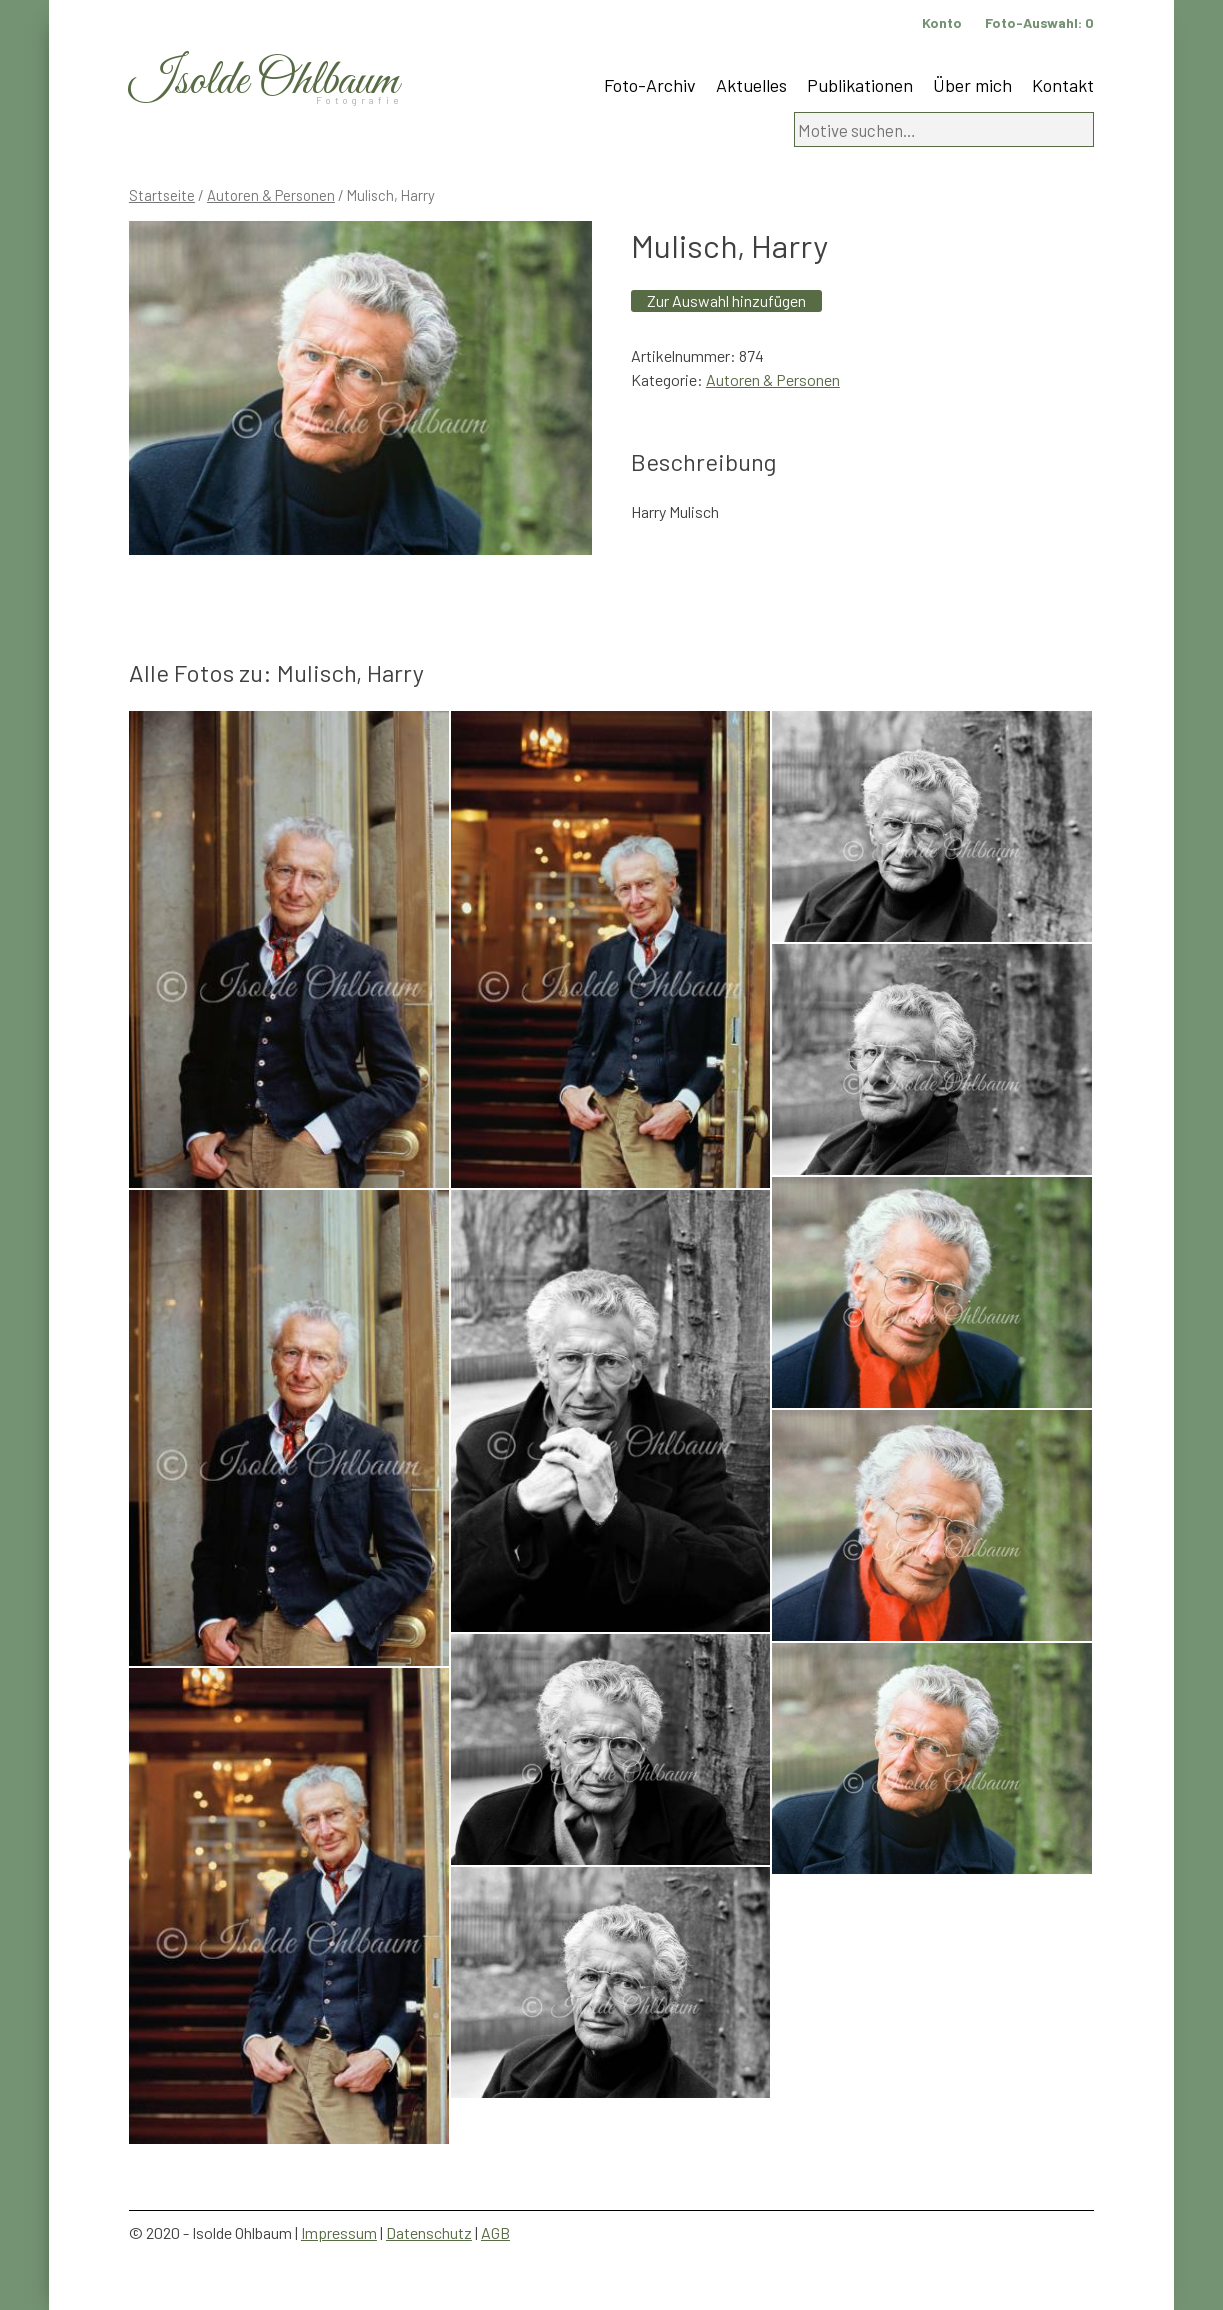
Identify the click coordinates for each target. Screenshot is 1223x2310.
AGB (495, 2232)
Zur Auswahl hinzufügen (726, 300)
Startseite (162, 195)
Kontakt (1063, 85)
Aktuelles (751, 85)
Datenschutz (429, 2232)
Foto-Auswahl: (1039, 22)
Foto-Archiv (650, 85)
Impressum (339, 2232)
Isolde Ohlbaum (264, 81)
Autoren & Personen (271, 195)
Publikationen (860, 85)
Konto (942, 22)
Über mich (972, 85)
